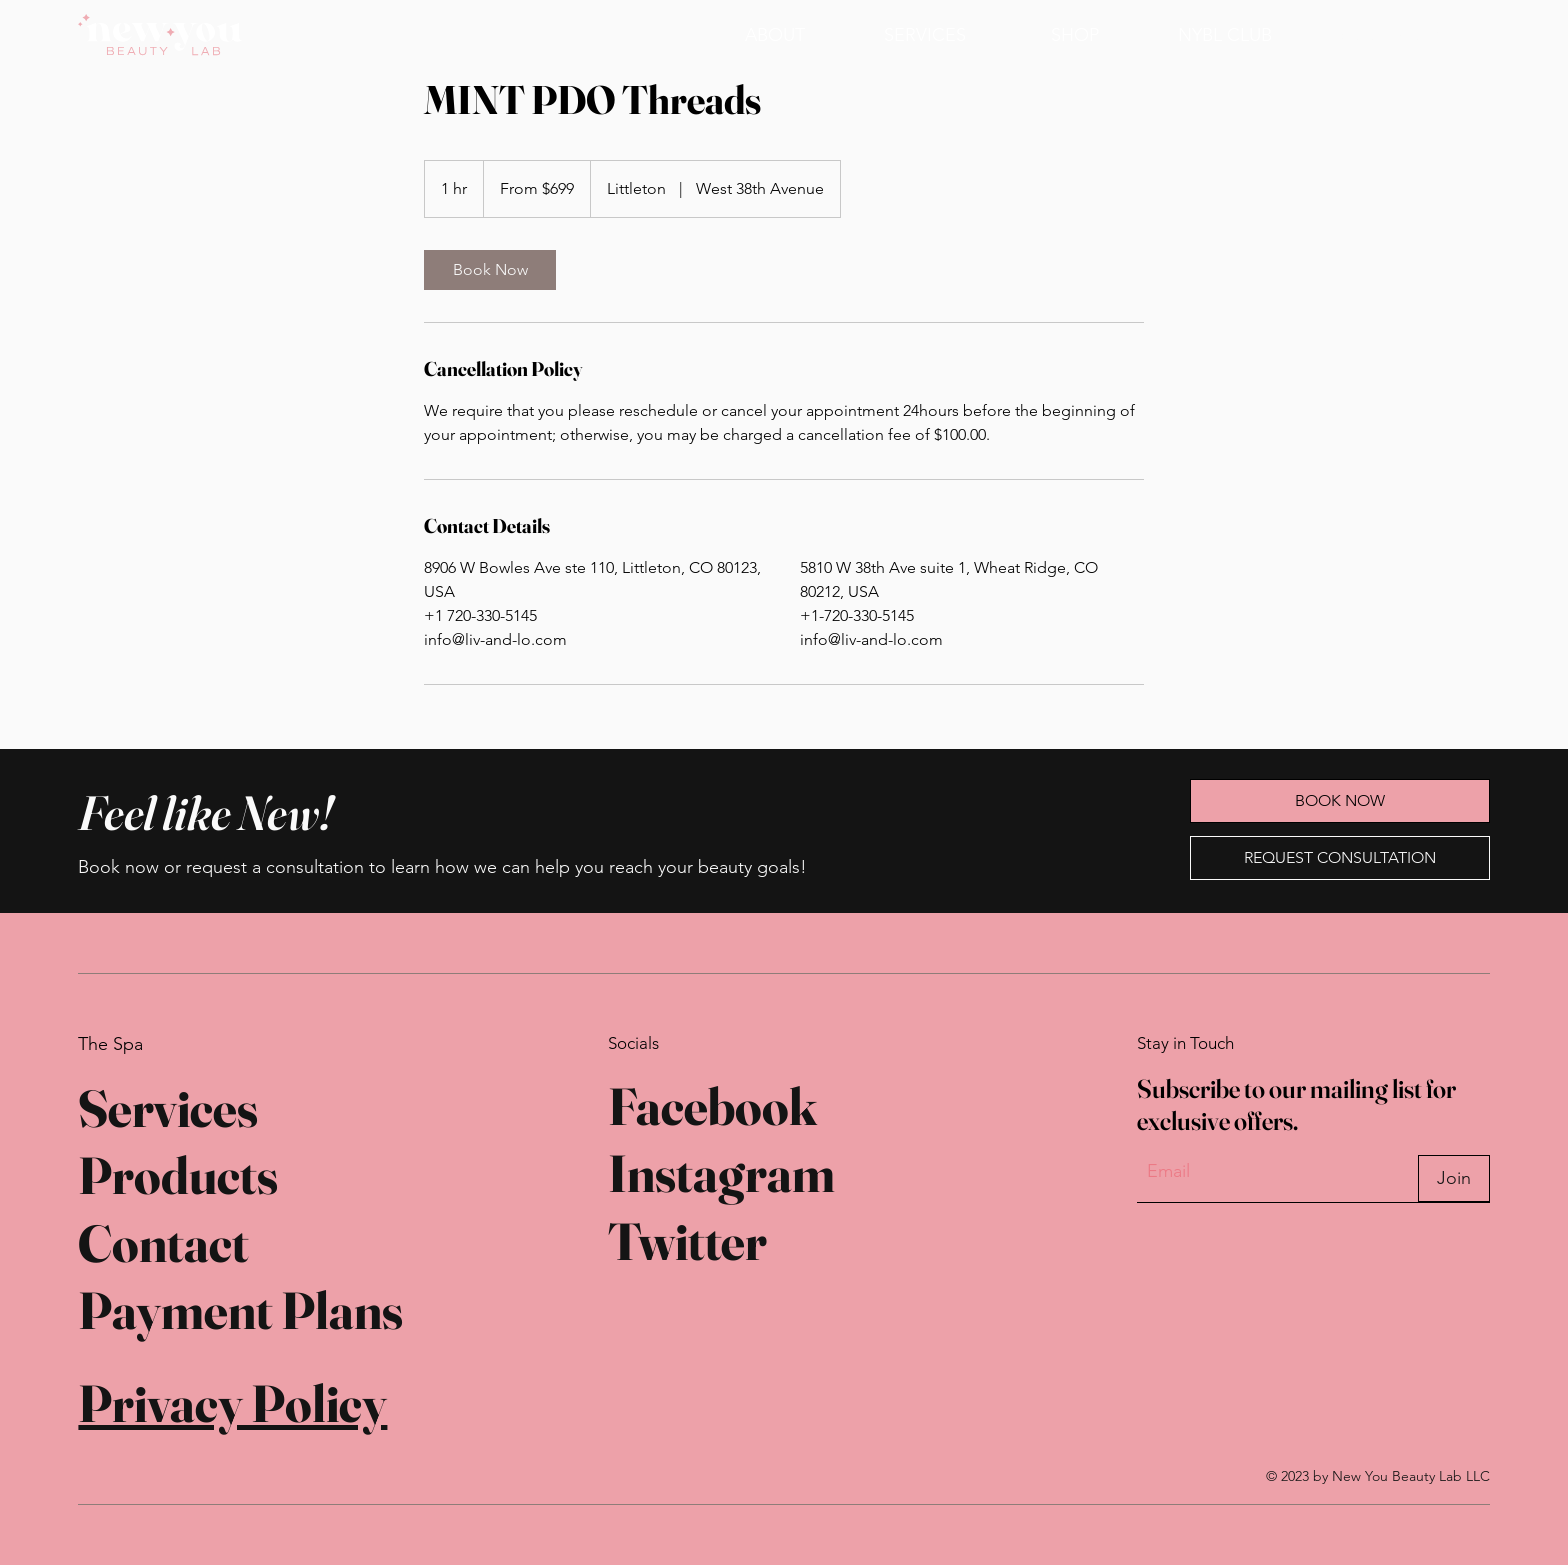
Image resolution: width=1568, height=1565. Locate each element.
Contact (163, 1243)
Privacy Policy (232, 1403)
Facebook (712, 1106)
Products (178, 1175)
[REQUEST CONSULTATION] (1340, 858)
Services (168, 1108)
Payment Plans (240, 1310)
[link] (490, 270)
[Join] (1454, 1178)
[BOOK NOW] (1387, 34)
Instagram (721, 1173)
